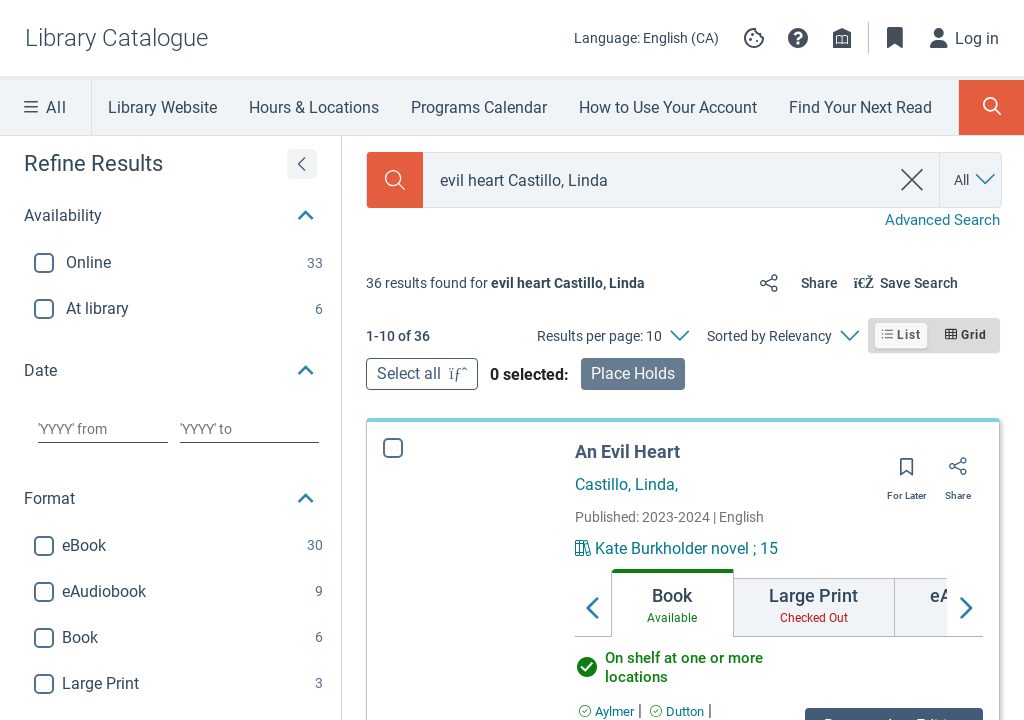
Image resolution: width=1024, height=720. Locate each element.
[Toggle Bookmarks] (895, 38)
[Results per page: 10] (612, 336)
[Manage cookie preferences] (754, 38)
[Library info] (842, 38)
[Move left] (593, 609)
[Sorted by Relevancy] (782, 336)
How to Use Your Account (668, 107)
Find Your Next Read (860, 107)
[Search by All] (976, 180)
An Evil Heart (627, 451)
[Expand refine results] (302, 164)
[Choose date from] (103, 429)
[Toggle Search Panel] (991, 107)
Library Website (162, 107)
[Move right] (965, 609)
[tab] (672, 603)
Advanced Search (942, 220)
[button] (798, 38)
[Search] (395, 180)
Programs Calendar (479, 107)
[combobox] (656, 180)
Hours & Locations (314, 107)
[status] (505, 283)
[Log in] (965, 38)
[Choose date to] (249, 429)
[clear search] (912, 180)
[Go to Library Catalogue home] (116, 38)
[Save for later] (907, 473)
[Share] (794, 283)
